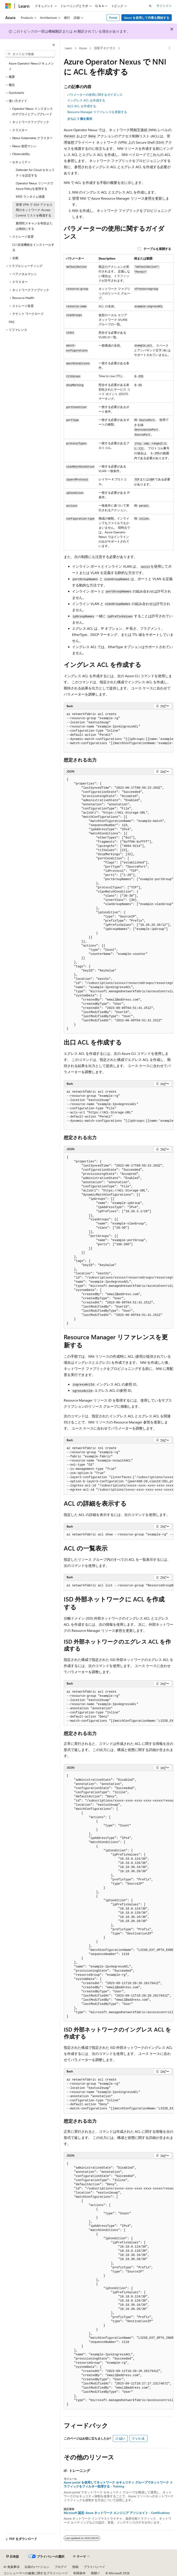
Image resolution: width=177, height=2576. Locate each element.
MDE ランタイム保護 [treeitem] (30, 196)
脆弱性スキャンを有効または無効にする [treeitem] (34, 226)
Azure (83, 48)
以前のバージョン (37, 2567)
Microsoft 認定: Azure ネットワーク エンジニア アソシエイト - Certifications (117, 2513)
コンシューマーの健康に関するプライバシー (34, 2573)
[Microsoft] (8, 6)
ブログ (59, 2567)
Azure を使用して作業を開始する (146, 18)
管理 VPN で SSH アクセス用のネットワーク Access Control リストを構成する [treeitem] (34, 209)
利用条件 (79, 2573)
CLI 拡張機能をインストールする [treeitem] (33, 247)
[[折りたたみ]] (53, 45)
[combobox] (30, 54)
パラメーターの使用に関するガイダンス (94, 94)
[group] (118, 731)
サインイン (164, 5)
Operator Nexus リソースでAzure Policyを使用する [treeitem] (34, 186)
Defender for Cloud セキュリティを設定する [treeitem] (35, 172)
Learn (68, 48)
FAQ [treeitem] (11, 322)
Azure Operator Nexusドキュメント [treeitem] (31, 66)
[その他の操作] (169, 48)
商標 (94, 2573)
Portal (113, 18)
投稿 (75, 2567)
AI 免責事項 (11, 2567)
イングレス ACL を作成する (86, 100)
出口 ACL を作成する (81, 106)
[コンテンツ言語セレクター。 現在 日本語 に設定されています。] (12, 2556)
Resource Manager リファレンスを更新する (97, 112)
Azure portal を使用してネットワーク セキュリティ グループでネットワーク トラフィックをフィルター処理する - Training (118, 2484)
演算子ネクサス (104, 48)
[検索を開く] (150, 6)
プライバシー (93, 2567)
